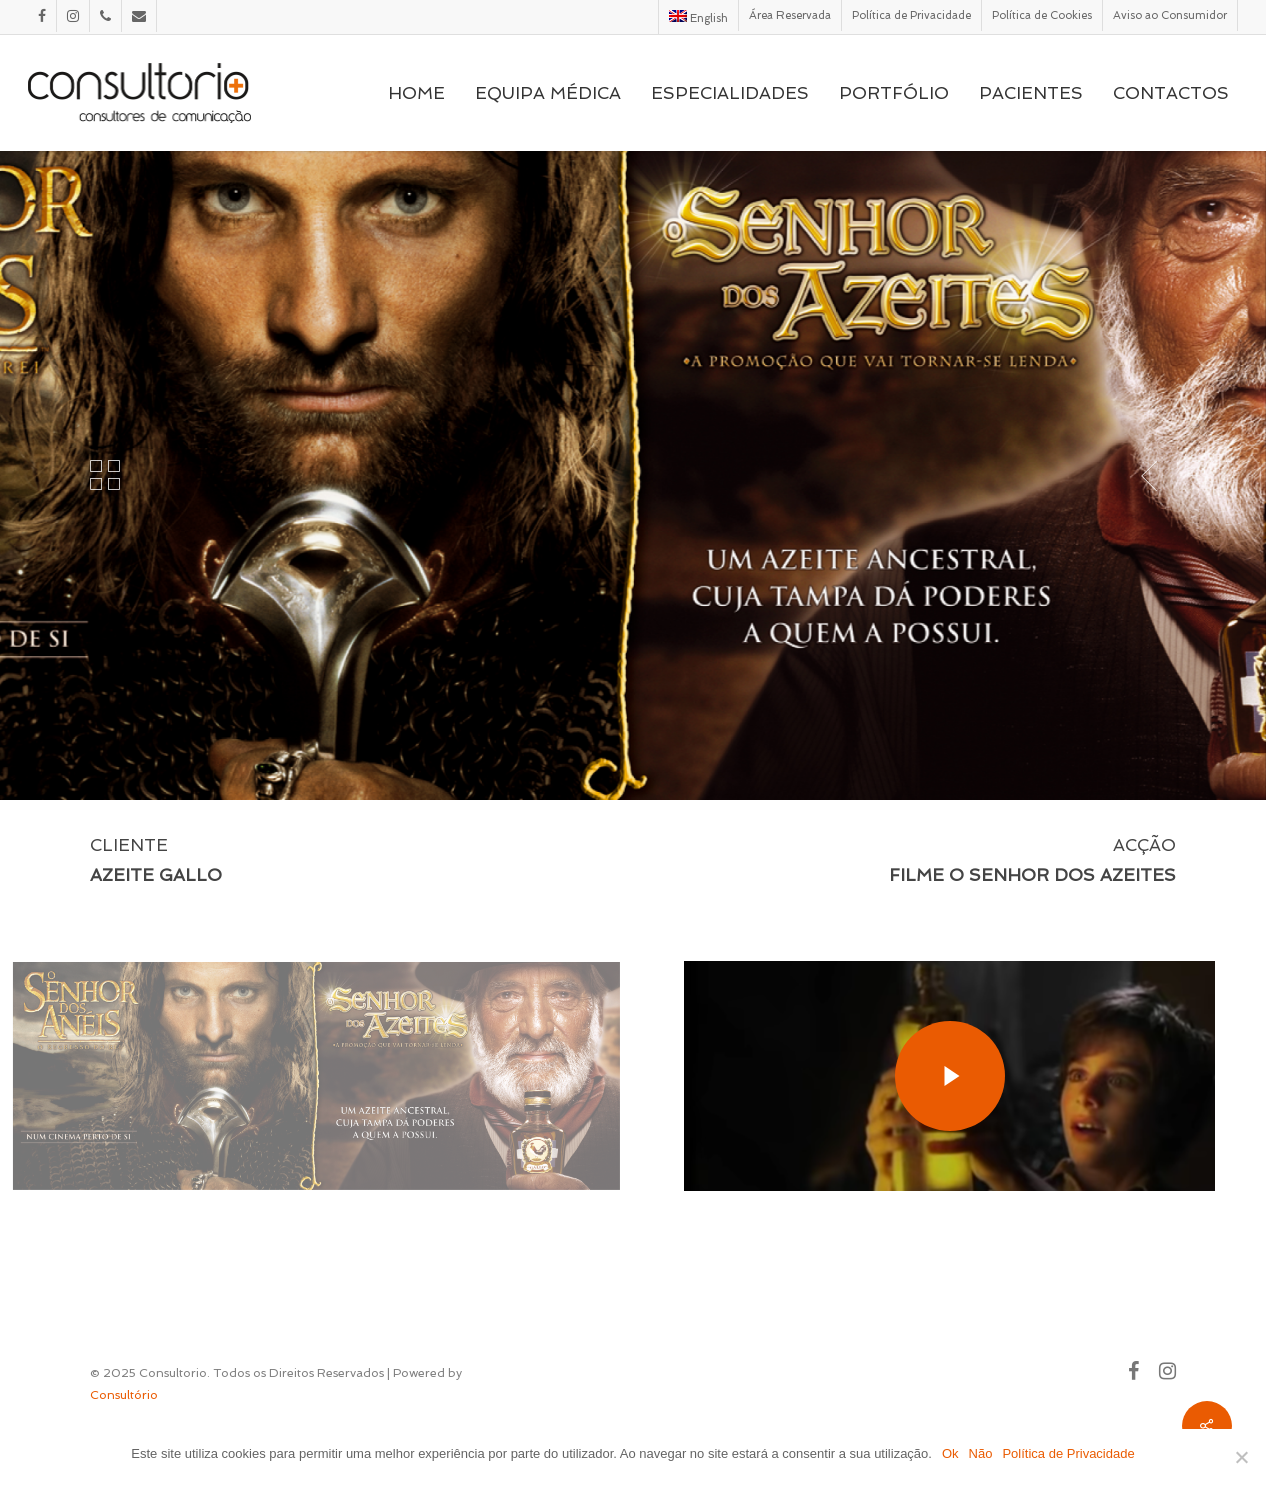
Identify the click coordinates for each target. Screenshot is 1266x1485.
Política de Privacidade (1068, 1453)
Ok (950, 1453)
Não (981, 1453)
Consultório (124, 1395)
